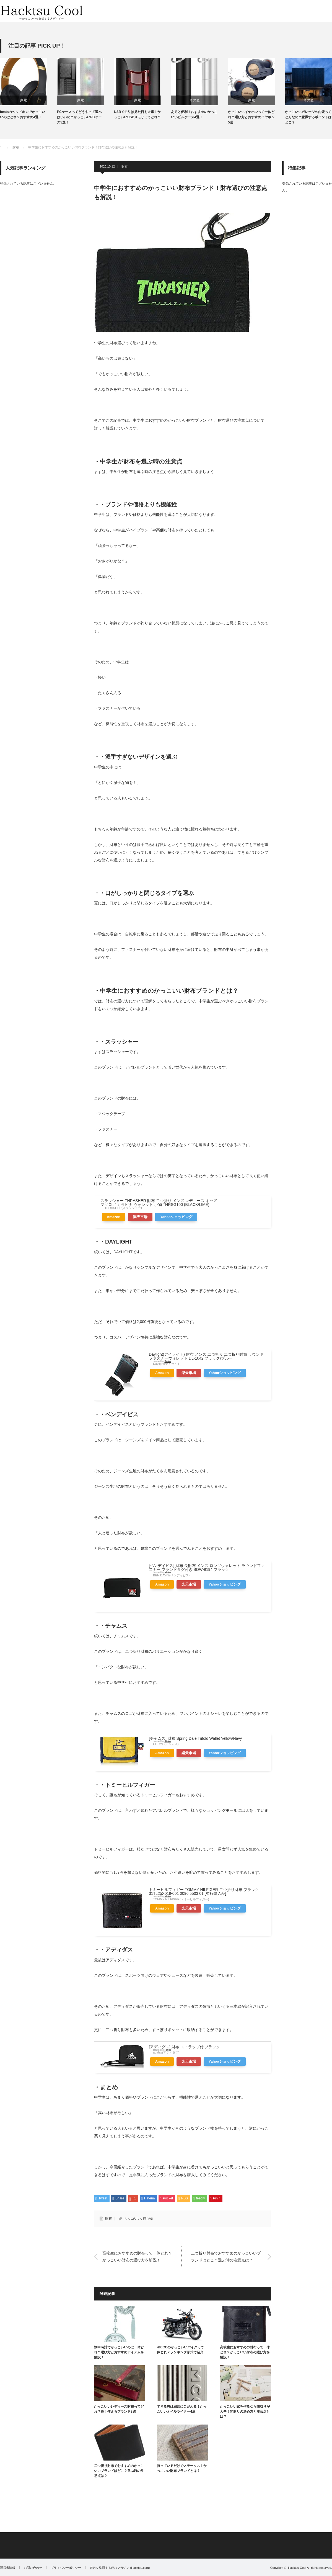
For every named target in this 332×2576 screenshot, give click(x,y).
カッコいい (132, 2218)
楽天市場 (140, 1217)
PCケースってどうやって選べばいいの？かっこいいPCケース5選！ (79, 117)
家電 (23, 100)
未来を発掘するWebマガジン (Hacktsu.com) (120, 2567)
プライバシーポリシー (66, 2567)
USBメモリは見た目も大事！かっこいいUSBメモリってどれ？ (137, 114)
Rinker (167, 1361)
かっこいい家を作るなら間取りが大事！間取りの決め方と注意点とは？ (245, 2411)
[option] (28, 89)
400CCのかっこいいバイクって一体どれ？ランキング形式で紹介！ (182, 2349)
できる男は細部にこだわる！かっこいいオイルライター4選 (182, 2409)
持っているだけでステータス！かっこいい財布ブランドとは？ (182, 2468)
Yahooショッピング (176, 1217)
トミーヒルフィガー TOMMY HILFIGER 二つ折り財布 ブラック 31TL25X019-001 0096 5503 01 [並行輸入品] (204, 1891)
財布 (124, 166)
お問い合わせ (33, 2567)
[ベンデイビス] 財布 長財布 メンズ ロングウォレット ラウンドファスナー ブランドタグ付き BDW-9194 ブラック (207, 1567)
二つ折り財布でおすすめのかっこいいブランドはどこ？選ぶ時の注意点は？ (226, 2256)
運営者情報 (7, 2567)
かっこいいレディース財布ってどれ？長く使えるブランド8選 (119, 2409)
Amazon (113, 1217)
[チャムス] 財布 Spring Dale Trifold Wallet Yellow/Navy (195, 1738)
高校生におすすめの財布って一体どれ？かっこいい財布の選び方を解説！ (137, 2256)
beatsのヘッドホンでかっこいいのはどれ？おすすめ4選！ (22, 114)
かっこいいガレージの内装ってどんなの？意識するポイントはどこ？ (308, 117)
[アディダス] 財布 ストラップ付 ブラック (184, 2047)
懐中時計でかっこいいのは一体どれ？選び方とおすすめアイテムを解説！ (119, 2352)
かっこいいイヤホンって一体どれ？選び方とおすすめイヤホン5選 (251, 117)
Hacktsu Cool (297, 2567)
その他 (194, 100)
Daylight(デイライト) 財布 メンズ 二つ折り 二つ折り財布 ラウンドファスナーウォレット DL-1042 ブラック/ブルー (206, 1356)
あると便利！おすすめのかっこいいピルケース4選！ (194, 114)
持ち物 (148, 2218)
